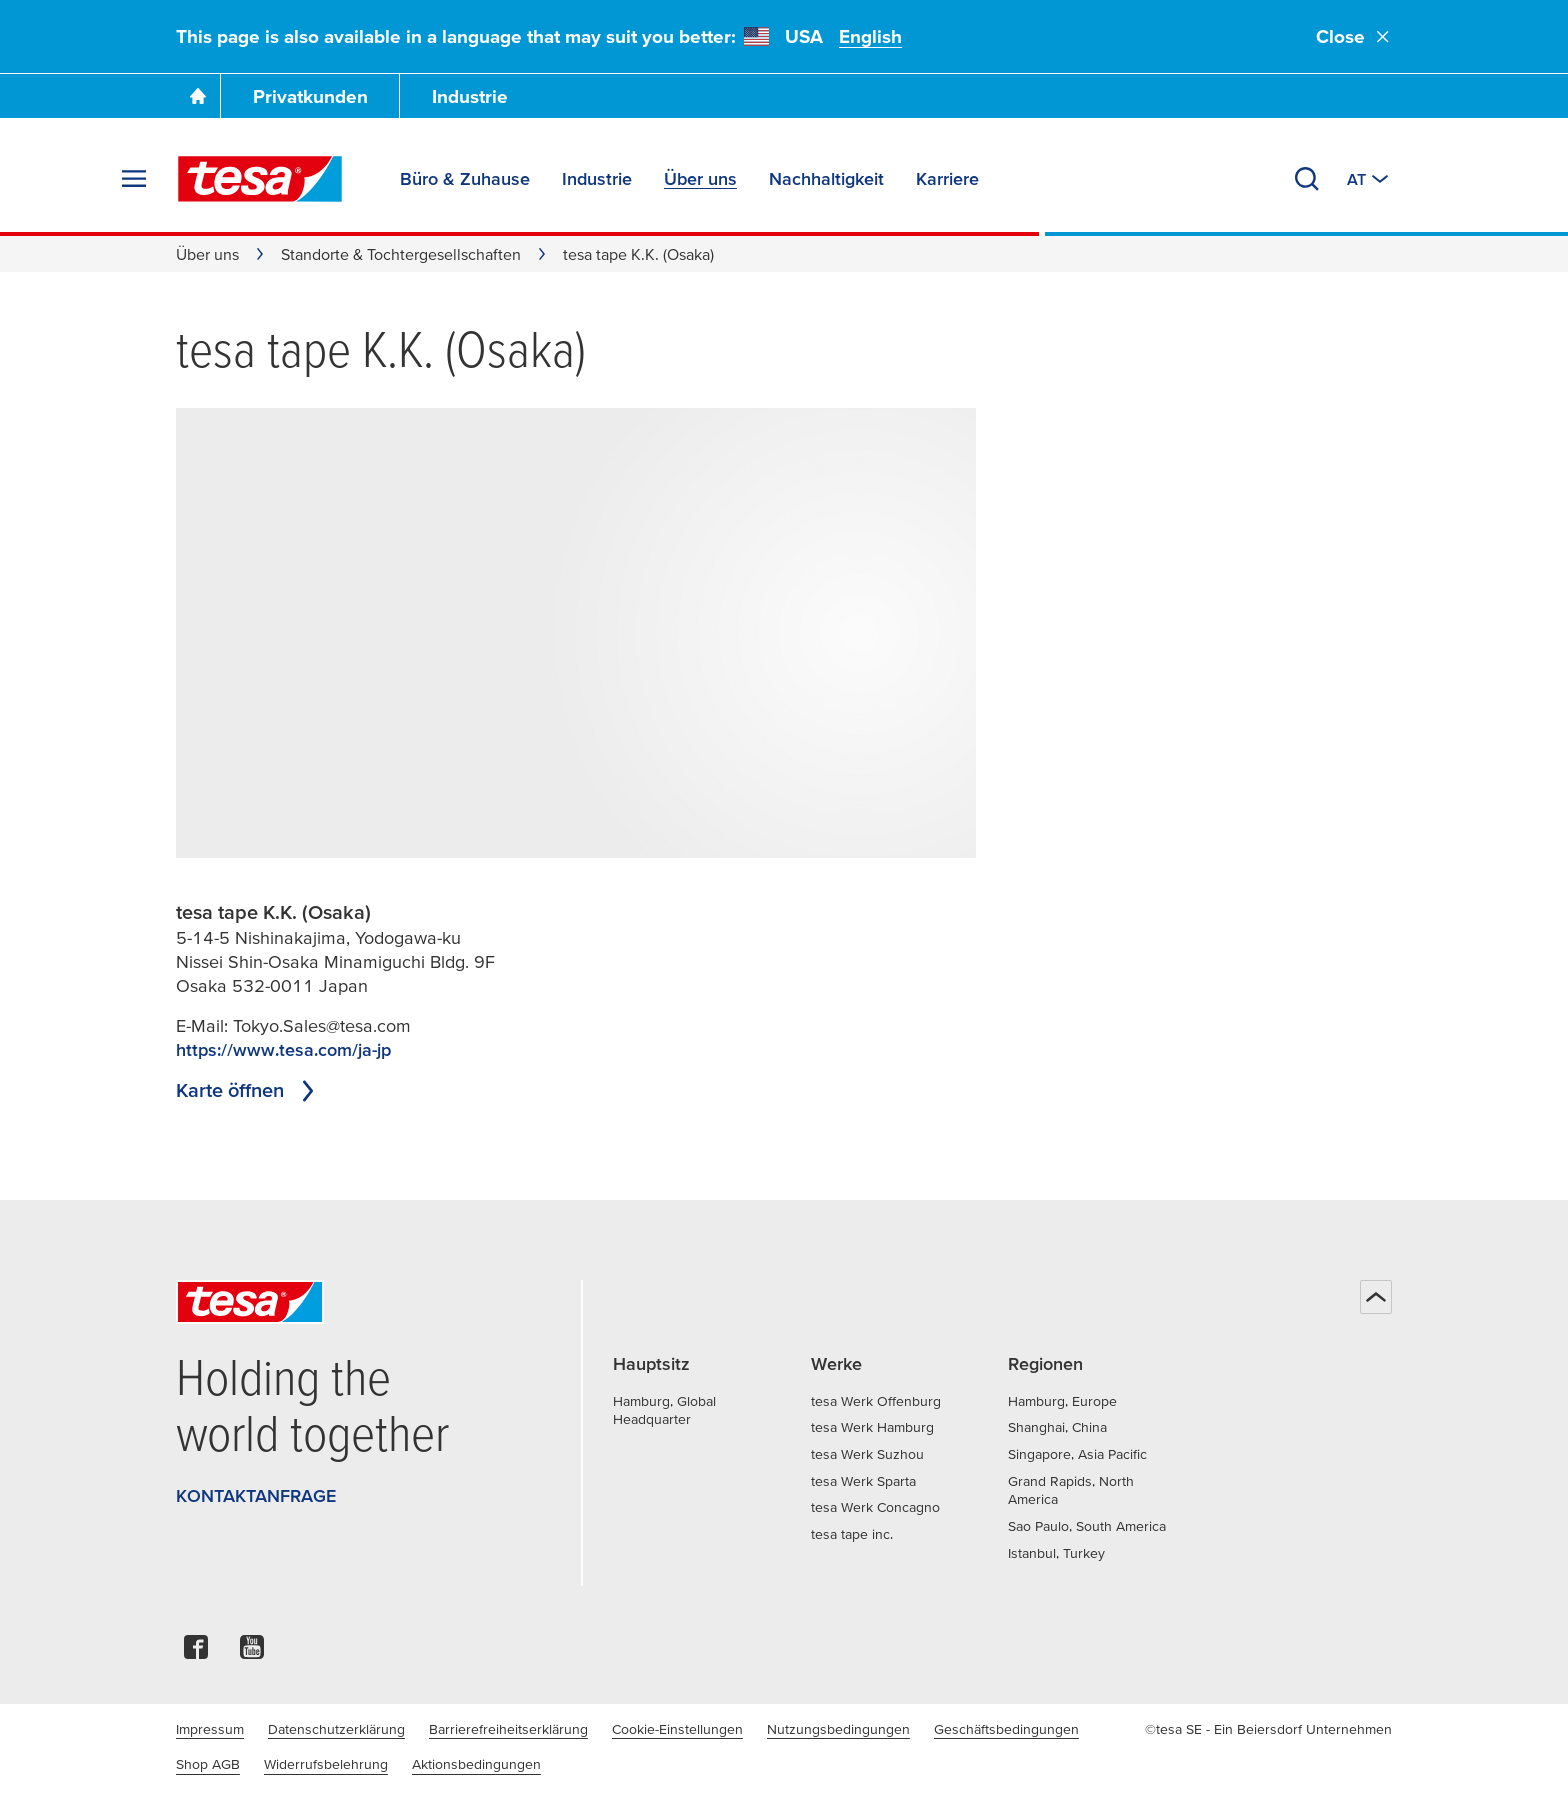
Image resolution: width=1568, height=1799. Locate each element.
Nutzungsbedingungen (838, 1729)
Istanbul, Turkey (1056, 1553)
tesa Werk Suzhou (867, 1454)
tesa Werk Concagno (875, 1507)
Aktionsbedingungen (476, 1764)
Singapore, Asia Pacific (1077, 1454)
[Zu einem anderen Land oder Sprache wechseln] (1369, 179)
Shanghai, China (1057, 1427)
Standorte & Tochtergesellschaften (401, 254)
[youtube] (252, 1652)
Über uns (207, 254)
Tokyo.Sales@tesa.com (322, 1025)
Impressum (210, 1729)
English (870, 36)
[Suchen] (1307, 179)
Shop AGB (208, 1764)
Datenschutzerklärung (336, 1729)
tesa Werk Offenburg (876, 1401)
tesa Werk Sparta (863, 1481)
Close (1354, 36)
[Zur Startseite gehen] (198, 96)
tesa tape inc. (852, 1534)
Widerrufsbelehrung (326, 1764)
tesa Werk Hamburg (872, 1427)
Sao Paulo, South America (1087, 1526)
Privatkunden (310, 96)
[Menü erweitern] (134, 179)
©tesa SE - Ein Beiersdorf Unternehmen (1268, 1729)
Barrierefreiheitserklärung (508, 1729)
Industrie (470, 96)
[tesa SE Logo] (260, 179)
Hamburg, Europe (1062, 1401)
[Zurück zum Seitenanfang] (1376, 1297)
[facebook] (196, 1652)
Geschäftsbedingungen (1006, 1729)
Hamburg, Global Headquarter (664, 1410)
